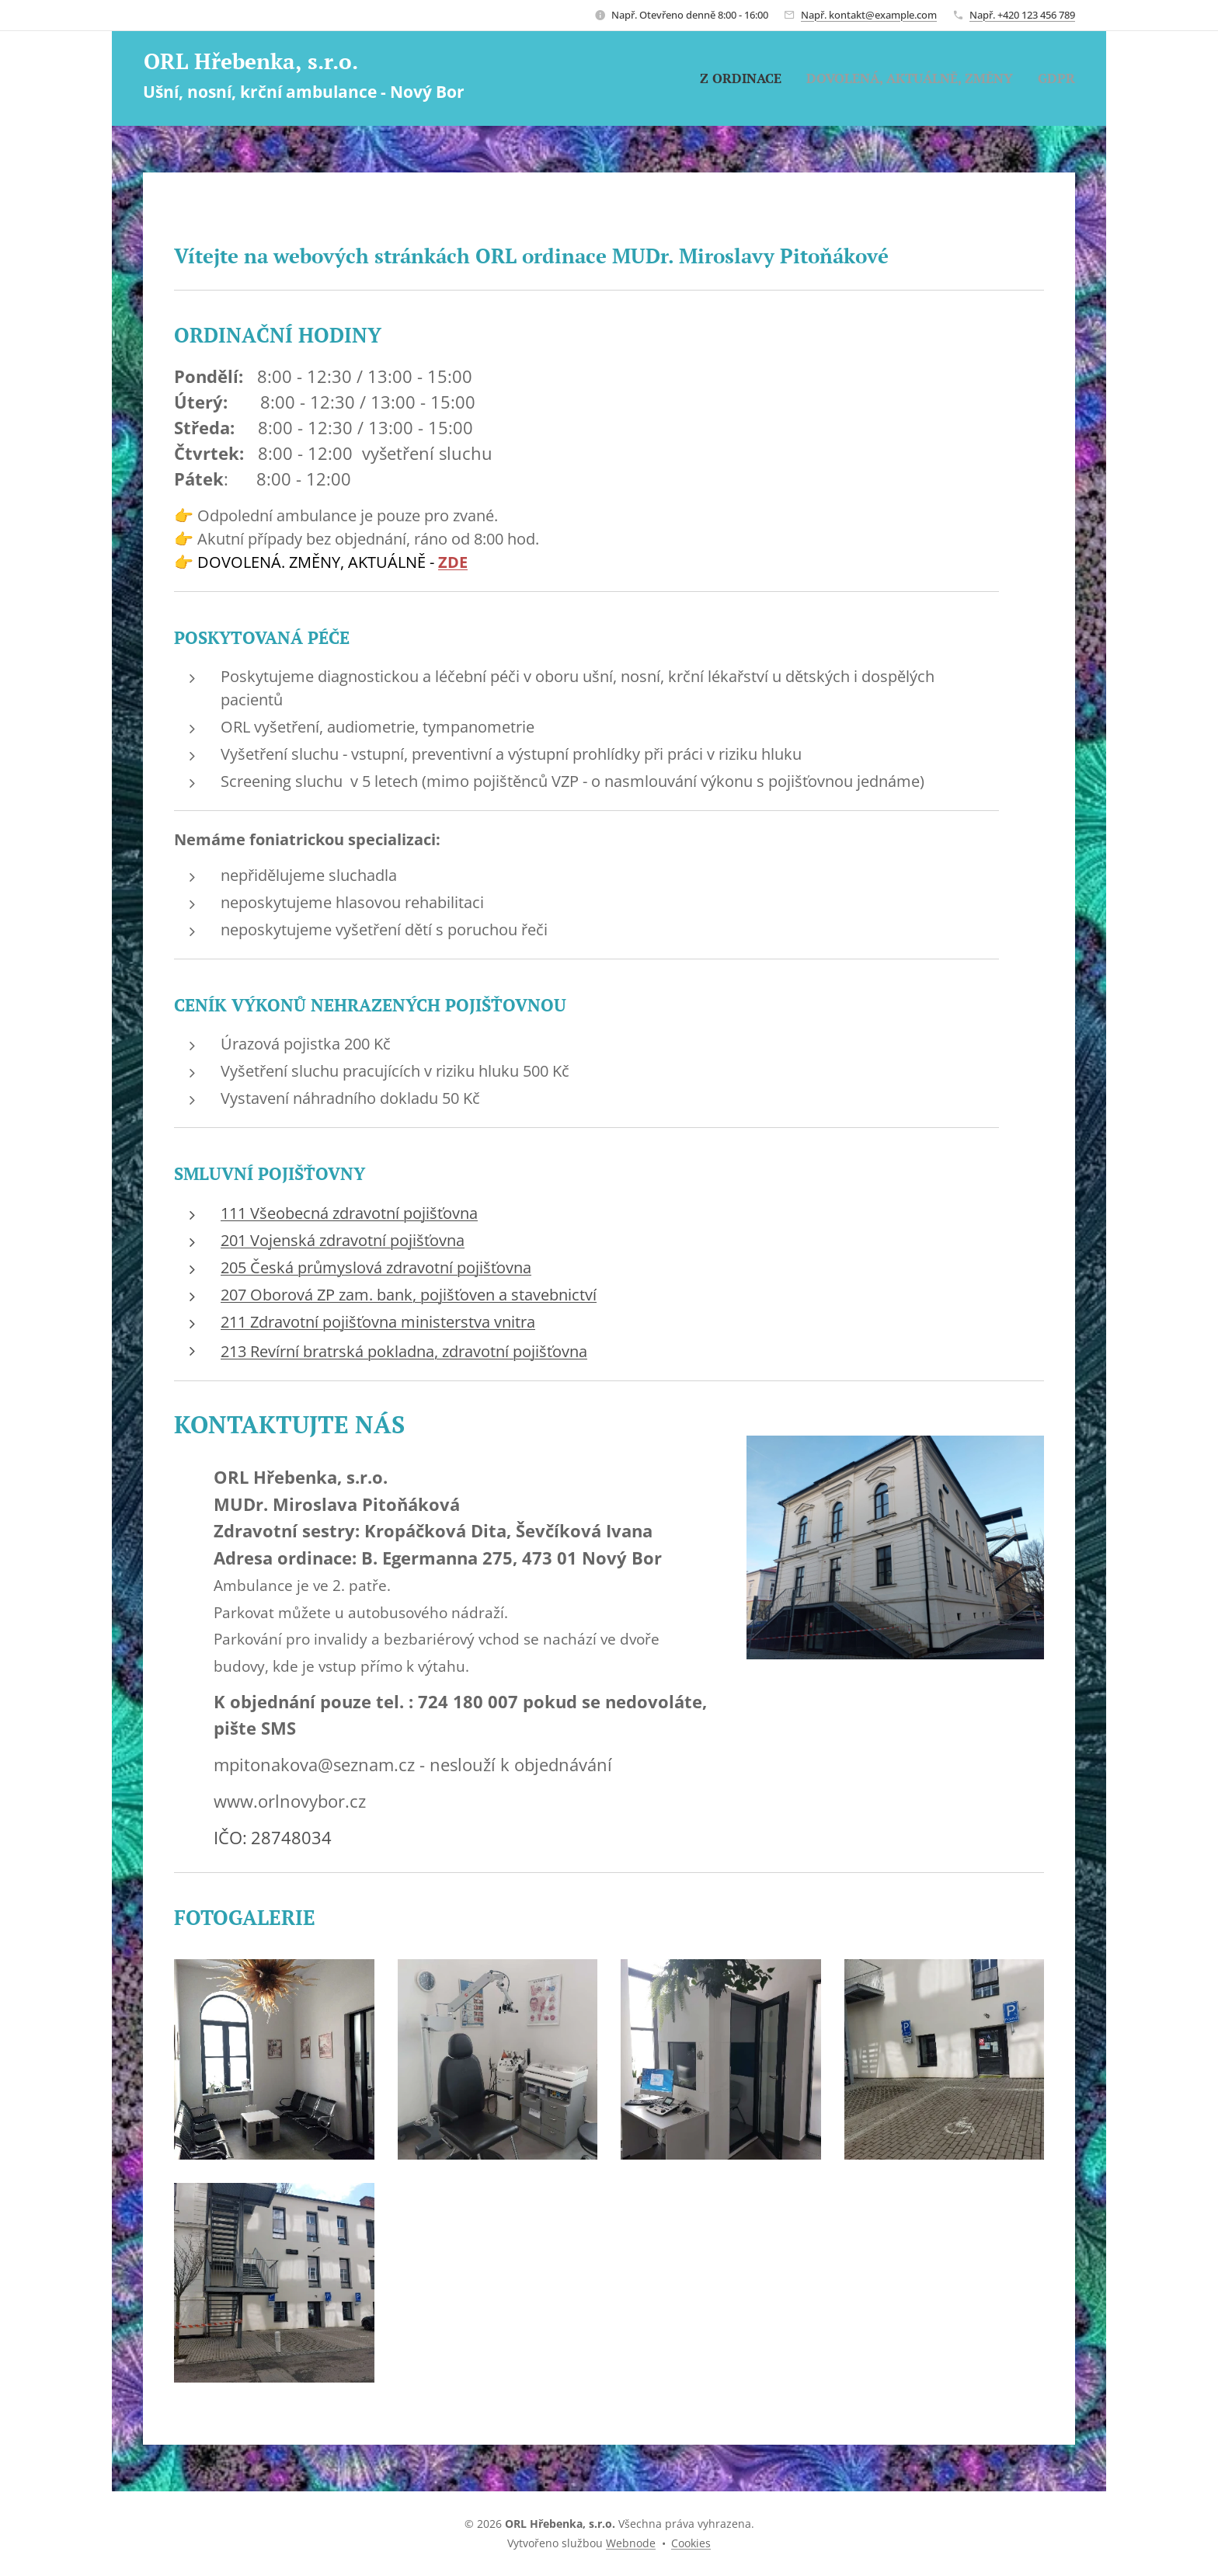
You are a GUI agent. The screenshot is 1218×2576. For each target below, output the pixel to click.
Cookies (691, 2543)
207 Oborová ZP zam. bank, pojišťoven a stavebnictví (409, 1294)
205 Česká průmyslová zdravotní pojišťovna (376, 1267)
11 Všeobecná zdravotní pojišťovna (353, 1213)
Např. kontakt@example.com (869, 15)
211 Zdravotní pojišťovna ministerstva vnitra (378, 1321)
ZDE (453, 562)
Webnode (631, 2543)
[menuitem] (745, 78)
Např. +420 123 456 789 (1022, 15)
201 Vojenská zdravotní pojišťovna (343, 1240)
